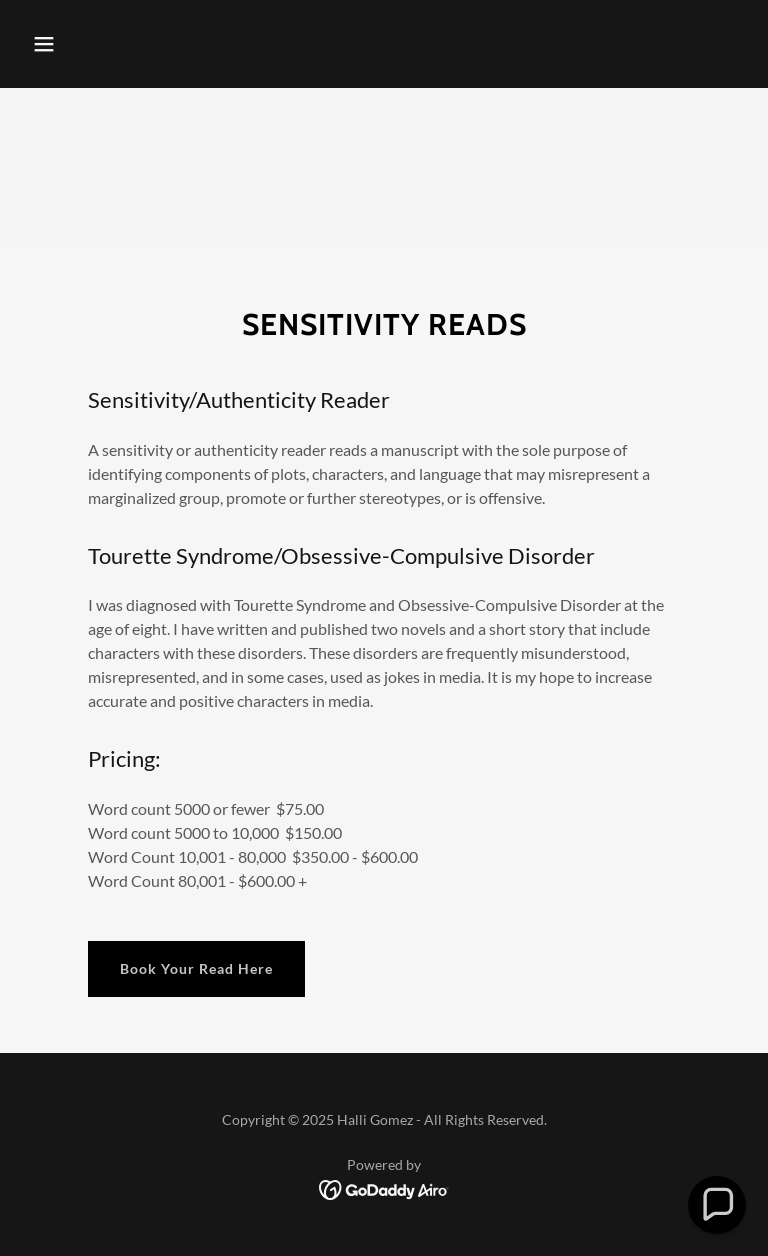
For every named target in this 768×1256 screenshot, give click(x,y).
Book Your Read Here (196, 968)
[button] (44, 44)
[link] (384, 1188)
